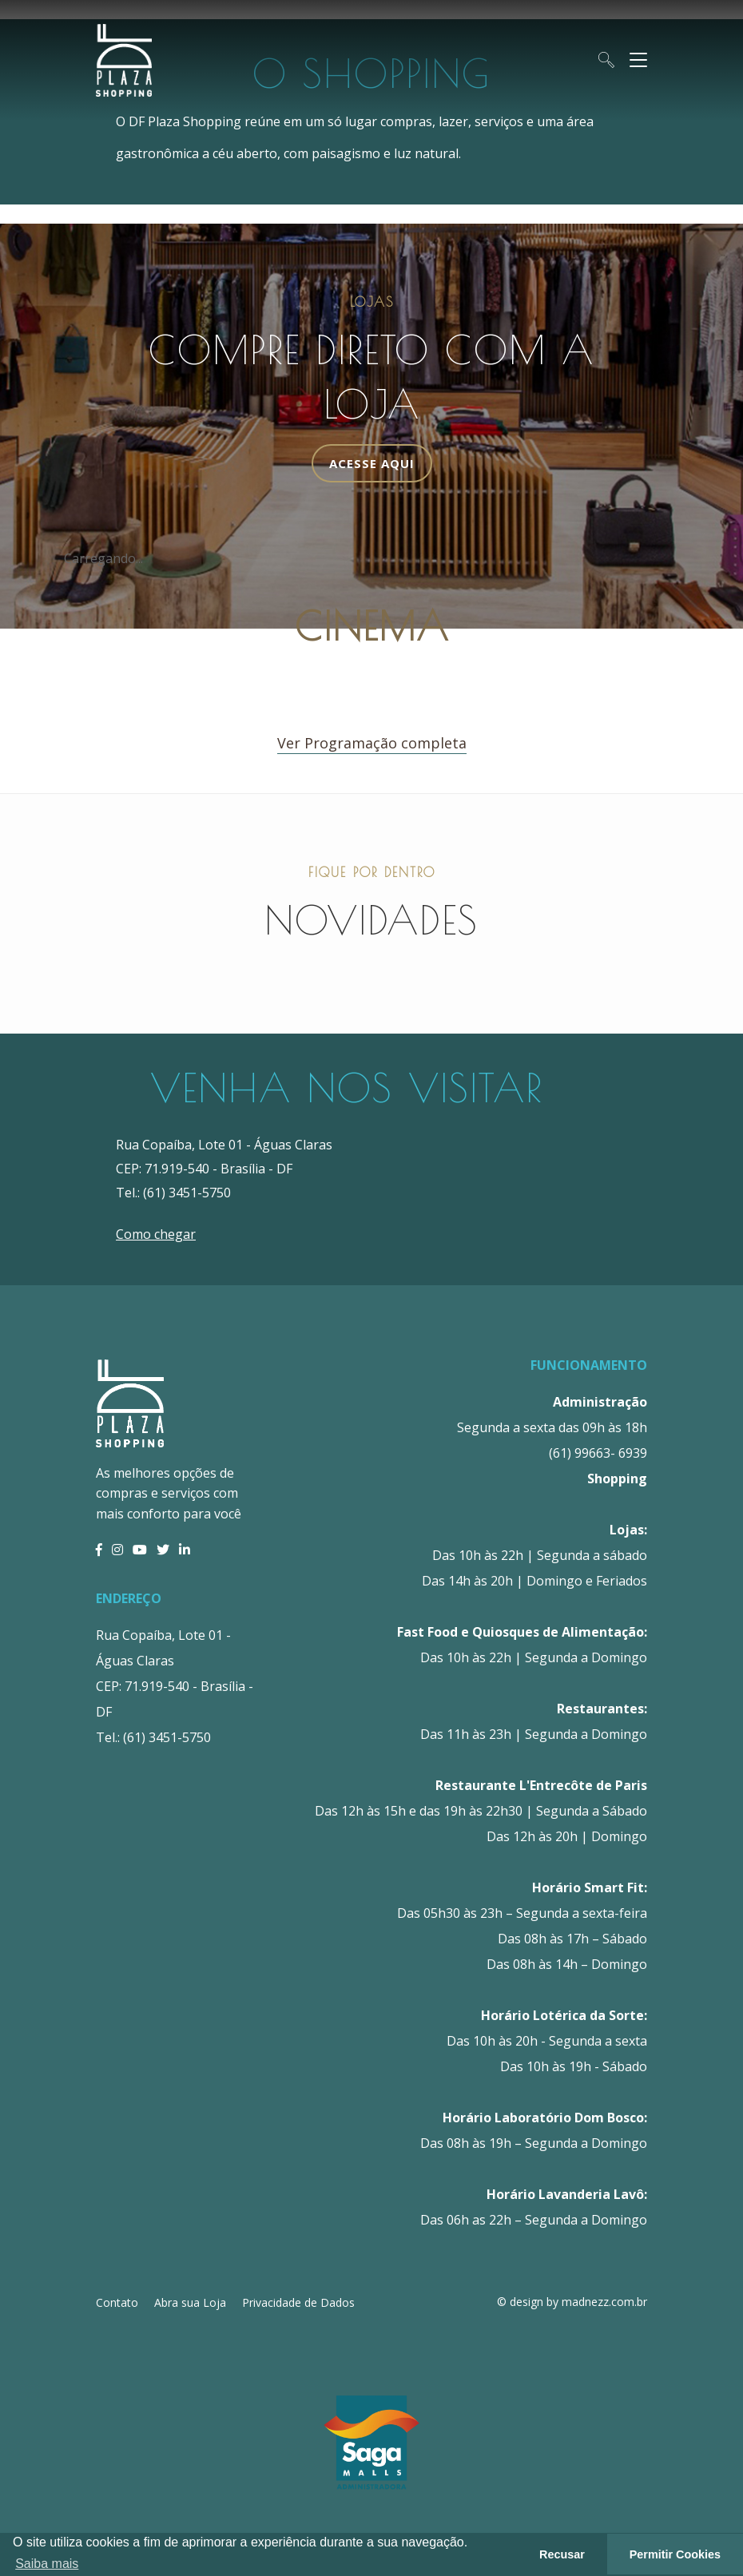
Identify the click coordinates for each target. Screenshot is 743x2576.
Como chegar (156, 1234)
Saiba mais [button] (46, 2563)
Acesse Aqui (372, 463)
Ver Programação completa (372, 742)
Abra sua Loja (190, 2302)
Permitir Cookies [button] (675, 2554)
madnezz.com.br (604, 2301)
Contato (117, 2302)
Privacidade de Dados (298, 2302)
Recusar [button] (562, 2554)
